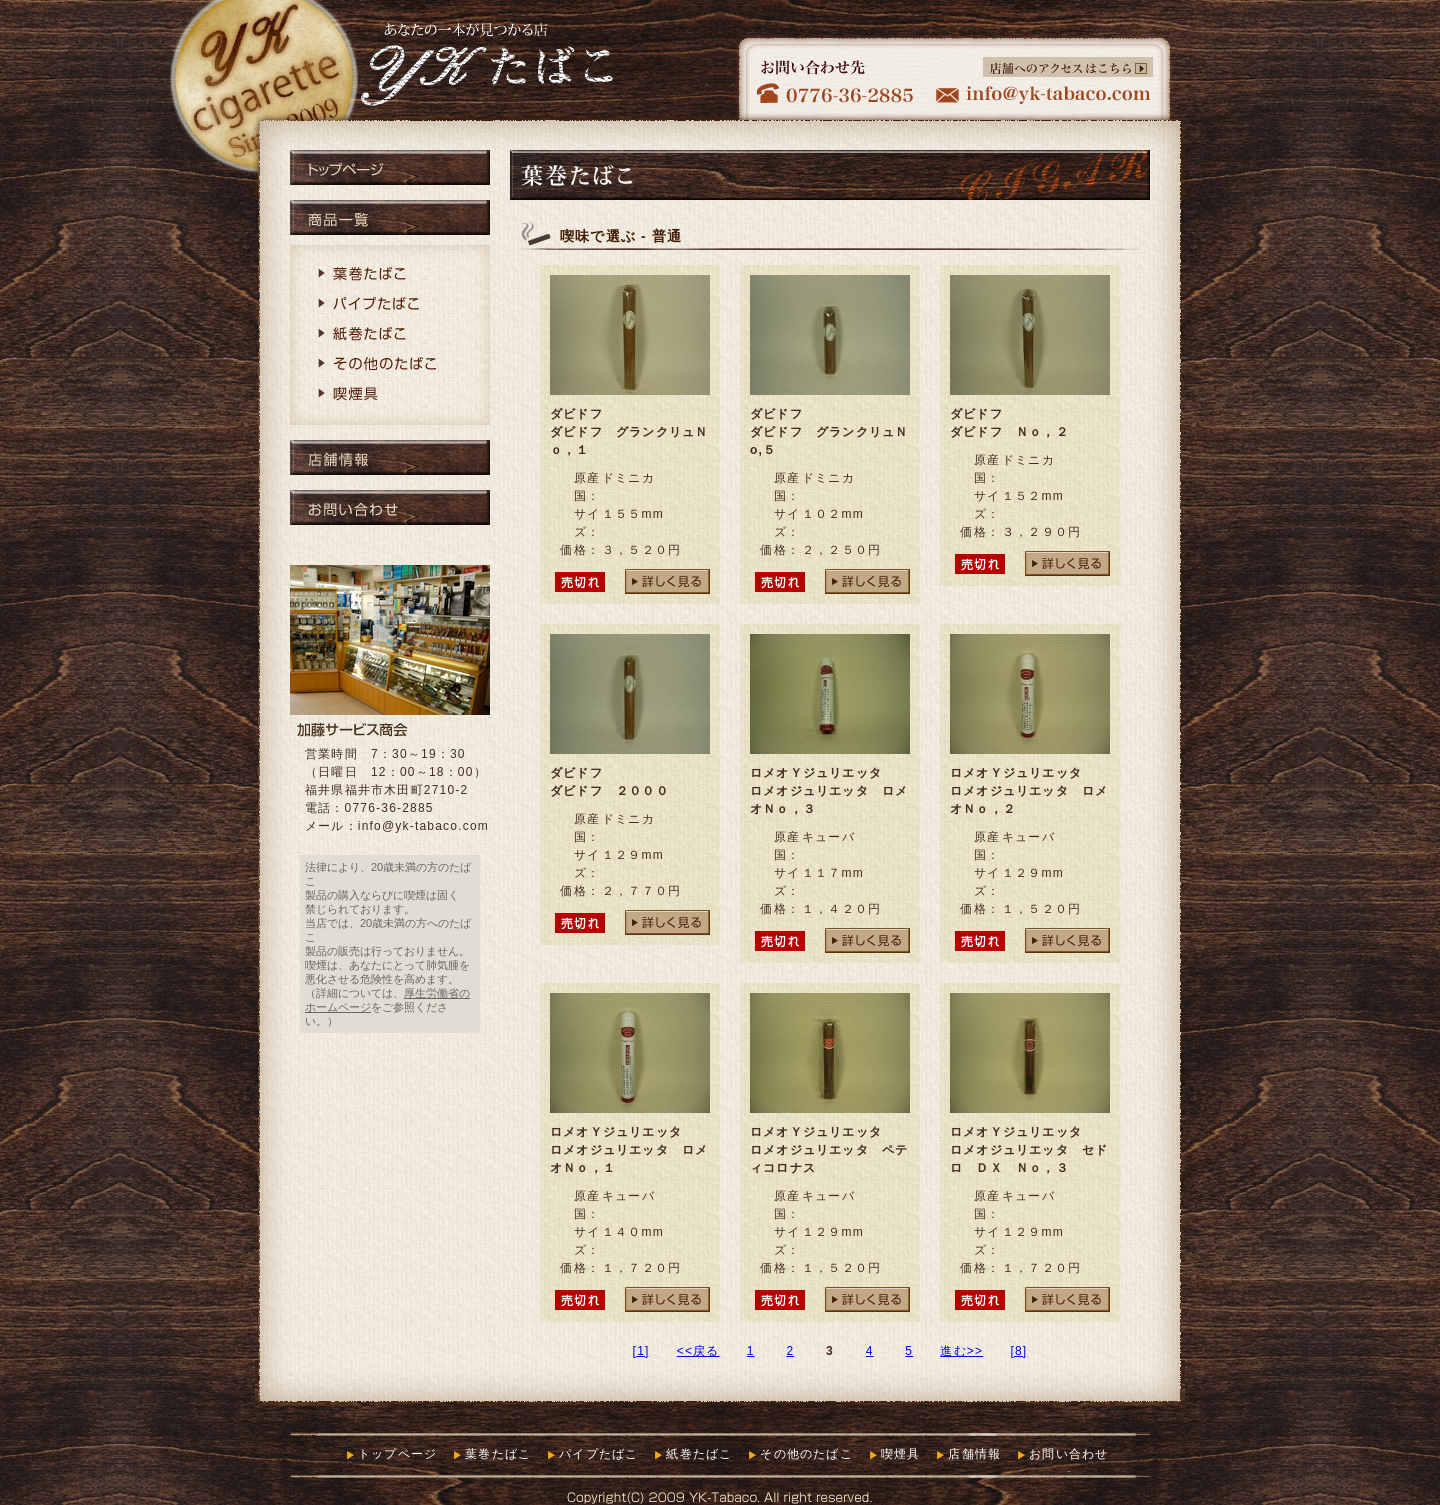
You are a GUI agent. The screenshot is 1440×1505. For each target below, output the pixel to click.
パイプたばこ (390, 305)
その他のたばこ (390, 365)
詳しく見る (667, 581)
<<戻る (698, 1351)
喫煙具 (390, 395)
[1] (641, 1351)
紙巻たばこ (390, 335)
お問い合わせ (390, 507)
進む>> (961, 1351)
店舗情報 (390, 457)
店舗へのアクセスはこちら (1068, 67)
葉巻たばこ (390, 275)
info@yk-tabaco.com (423, 826)
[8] (1018, 1351)
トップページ (390, 167)
